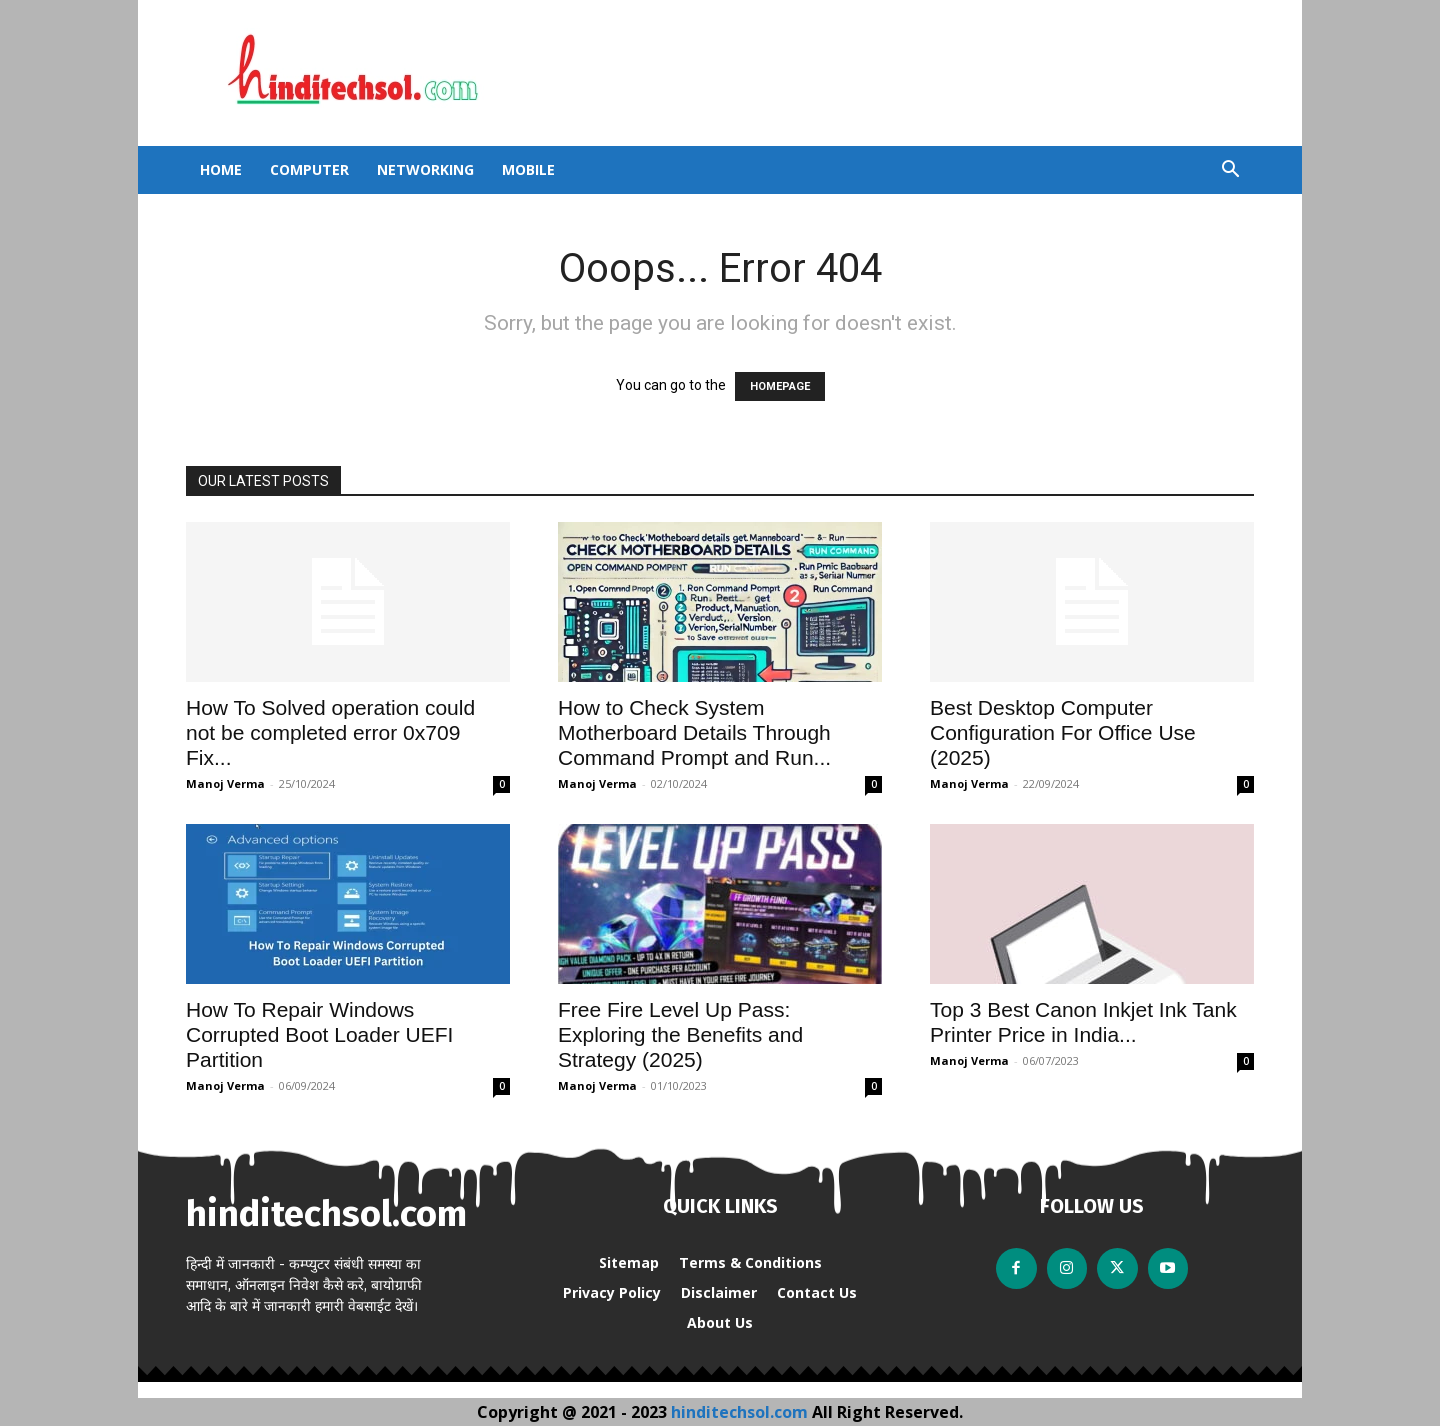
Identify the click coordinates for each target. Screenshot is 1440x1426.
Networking (425, 169)
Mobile (528, 169)
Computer (309, 169)
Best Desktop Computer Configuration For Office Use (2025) (1063, 732)
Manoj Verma (225, 783)
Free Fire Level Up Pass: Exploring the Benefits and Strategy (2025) (680, 1034)
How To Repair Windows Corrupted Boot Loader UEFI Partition (319, 1034)
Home (221, 169)
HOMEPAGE (780, 386)
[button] (1230, 171)
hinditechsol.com (741, 1412)
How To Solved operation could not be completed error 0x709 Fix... (330, 732)
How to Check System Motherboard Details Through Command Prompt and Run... (694, 732)
